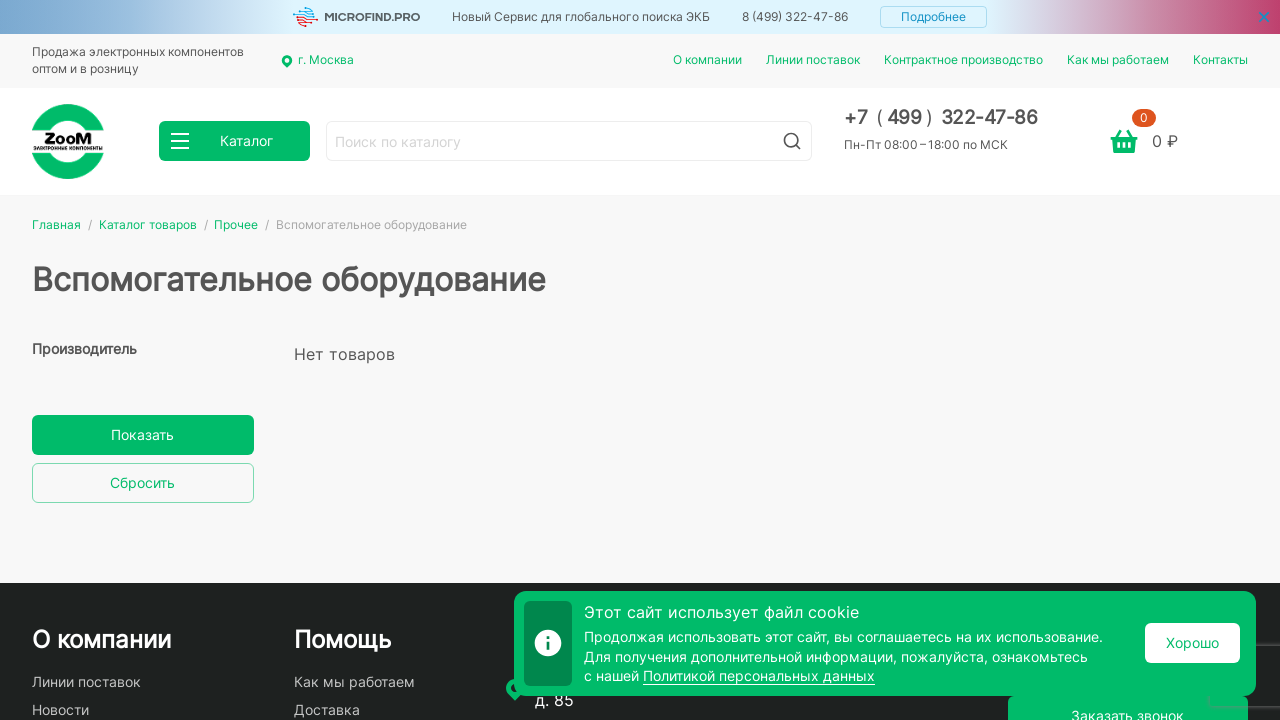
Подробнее (933, 16)
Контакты (1220, 59)
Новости (60, 709)
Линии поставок (813, 59)
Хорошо (1192, 642)
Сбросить (142, 482)
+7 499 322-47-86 (940, 117)
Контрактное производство (963, 59)
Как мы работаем (1118, 59)
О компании (707, 59)
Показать (142, 434)
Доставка (327, 709)
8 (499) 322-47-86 (795, 16)
